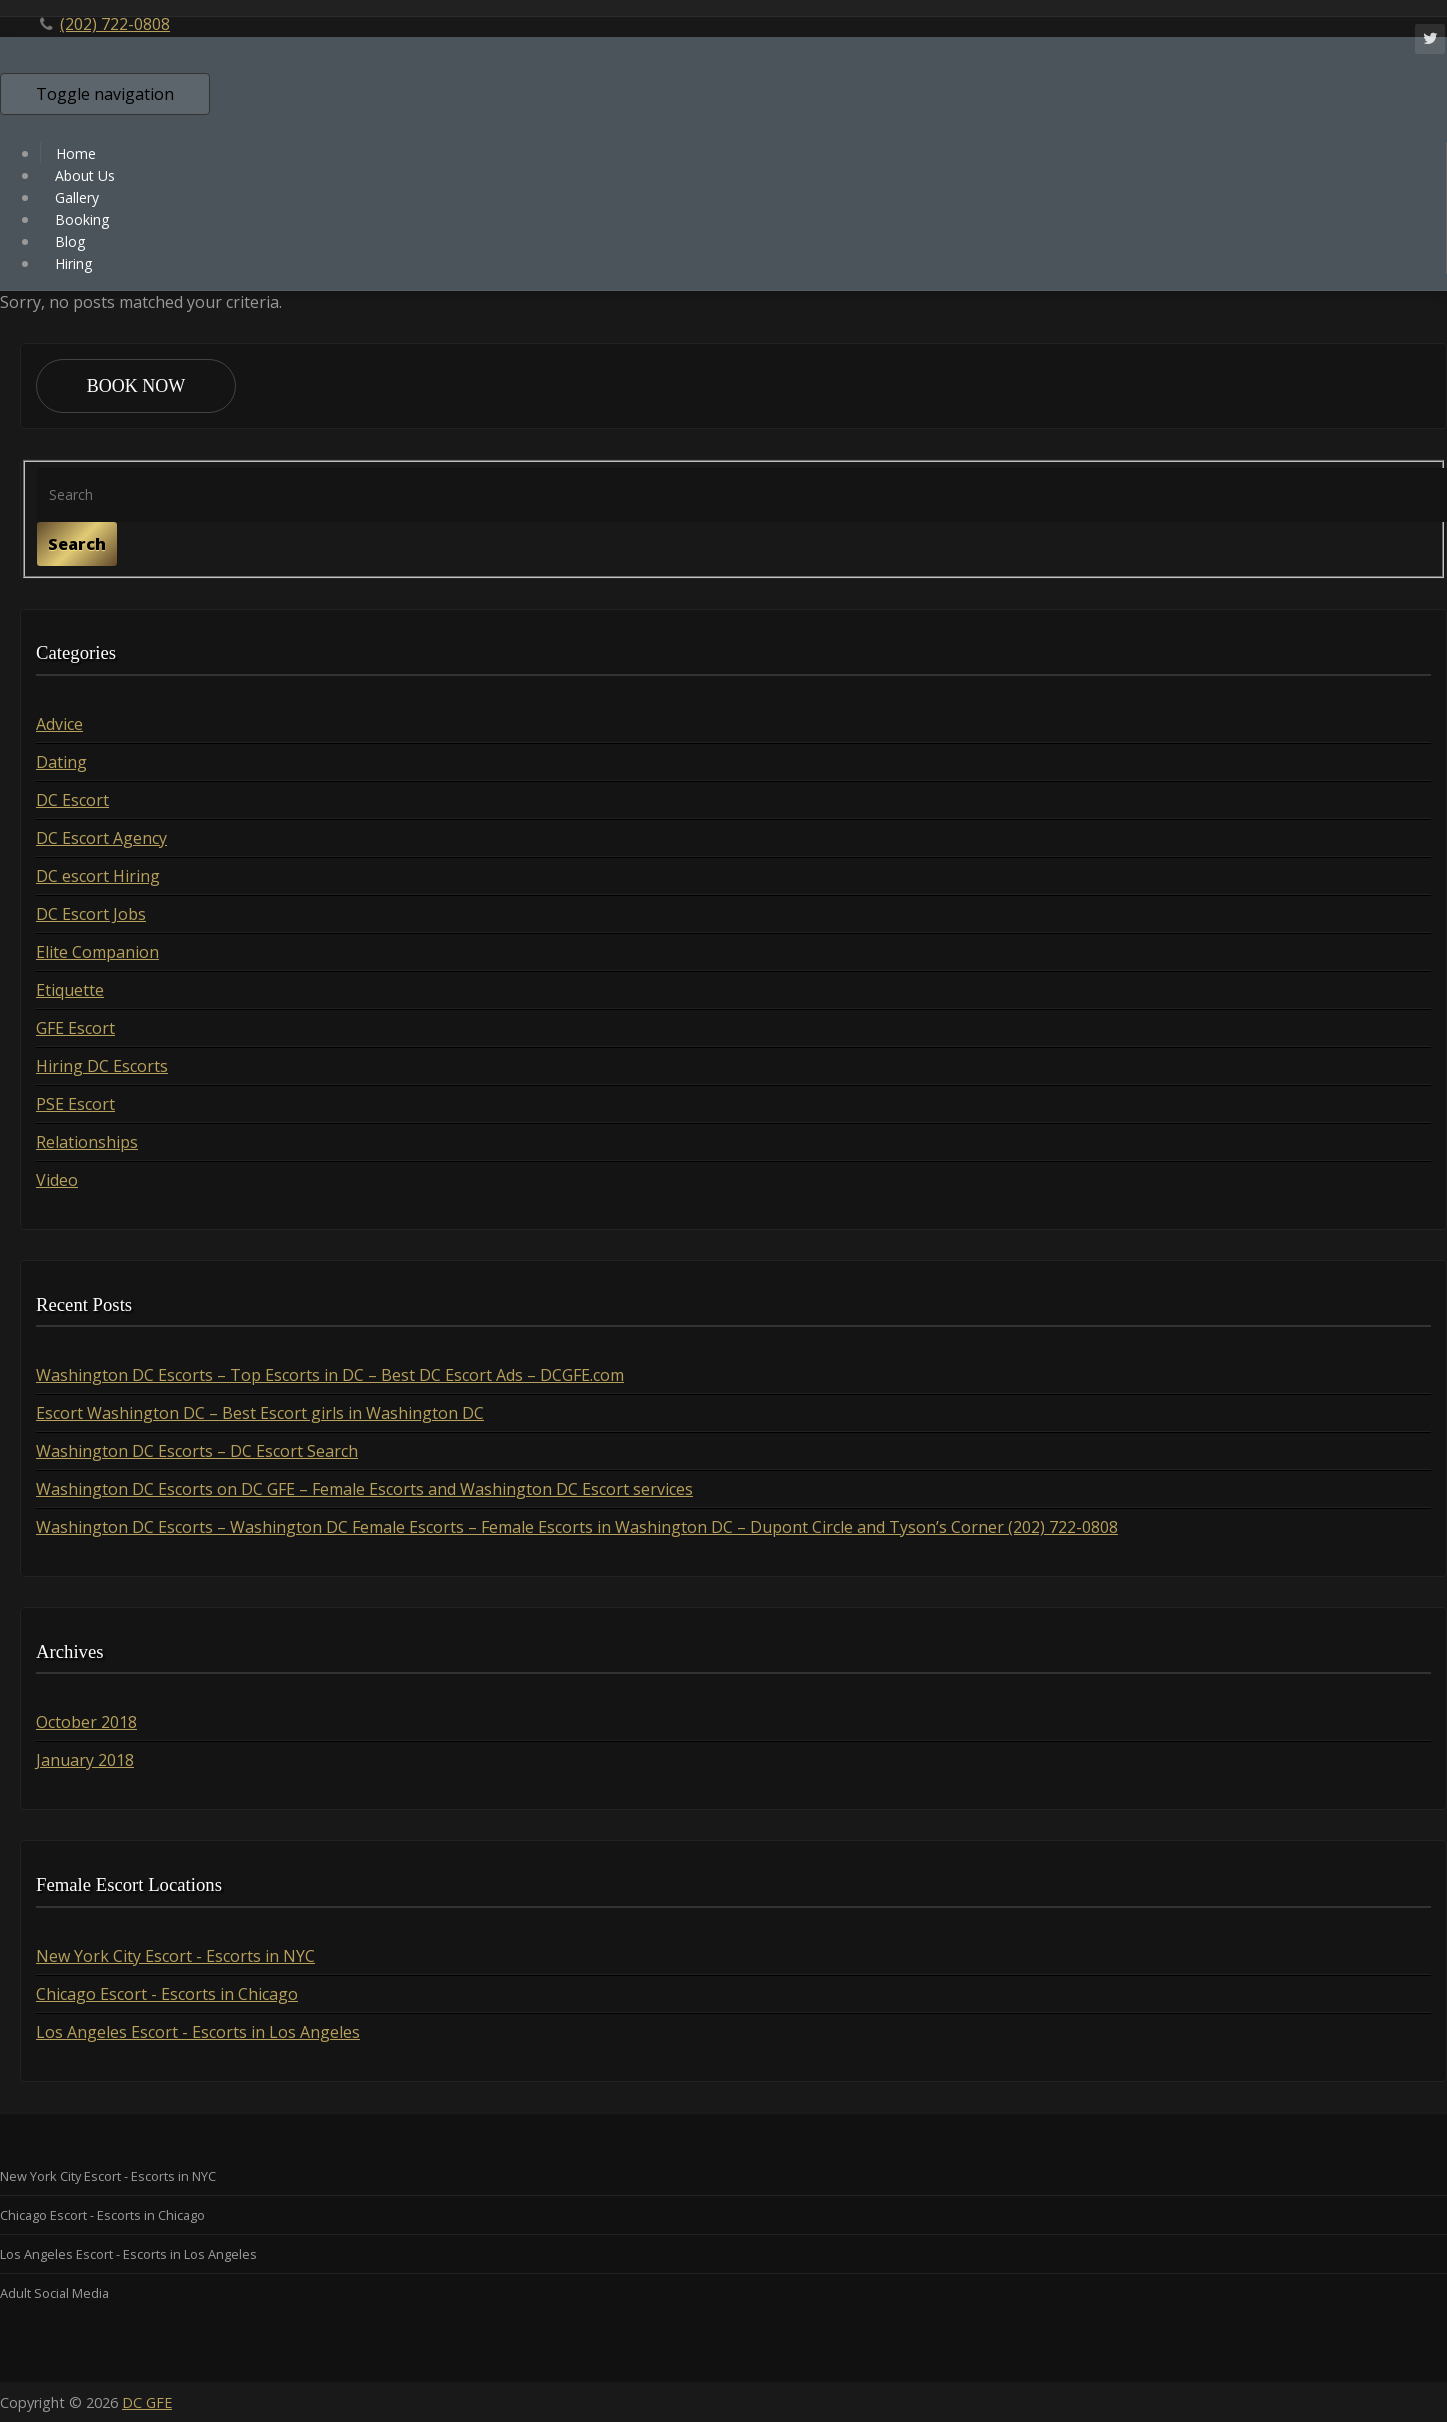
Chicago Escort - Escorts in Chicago (167, 1994)
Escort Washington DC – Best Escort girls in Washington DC (260, 1413)
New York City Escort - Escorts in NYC (175, 1956)
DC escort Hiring (98, 876)
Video (57, 1180)
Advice (59, 724)
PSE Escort (75, 1104)
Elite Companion (97, 952)
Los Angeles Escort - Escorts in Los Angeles (198, 2032)
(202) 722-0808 (115, 24)
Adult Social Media (54, 2293)
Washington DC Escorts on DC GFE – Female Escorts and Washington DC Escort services (364, 1489)
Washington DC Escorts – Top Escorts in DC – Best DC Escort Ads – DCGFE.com (330, 1375)
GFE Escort (75, 1028)
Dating (61, 762)
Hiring (73, 263)
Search (77, 544)
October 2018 (86, 1722)
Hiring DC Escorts (102, 1066)
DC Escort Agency (101, 838)
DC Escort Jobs (91, 914)
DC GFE (147, 2402)
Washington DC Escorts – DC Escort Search (197, 1451)
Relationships (87, 1142)
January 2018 (85, 1760)
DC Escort (72, 800)
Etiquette (70, 990)
